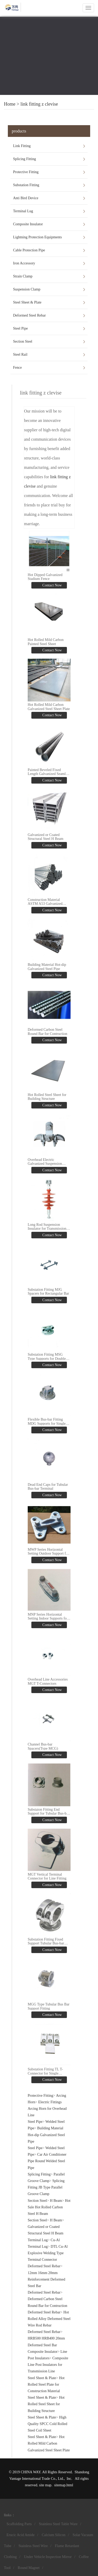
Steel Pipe (20, 328)
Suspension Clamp (27, 289)
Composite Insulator (28, 224)
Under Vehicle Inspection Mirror (48, 2557)
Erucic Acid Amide (20, 2535)
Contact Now (52, 585)
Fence (17, 367)
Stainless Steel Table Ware (58, 2524)
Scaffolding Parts (19, 2524)
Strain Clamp (22, 276)
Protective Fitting (26, 172)
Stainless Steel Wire (33, 2546)
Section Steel (22, 341)
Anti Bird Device (25, 198)
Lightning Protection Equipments (37, 237)
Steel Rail (20, 354)
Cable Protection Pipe (29, 250)
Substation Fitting (26, 185)
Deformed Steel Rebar (29, 315)
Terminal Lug (23, 211)
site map (45, 2485)
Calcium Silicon (54, 2535)
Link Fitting (22, 146)
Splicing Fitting (24, 159)
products (19, 131)
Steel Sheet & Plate (27, 302)
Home (9, 104)
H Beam (56, 2201)
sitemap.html (63, 2485)
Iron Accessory (24, 263)
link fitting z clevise (39, 104)
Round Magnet (29, 2568)
